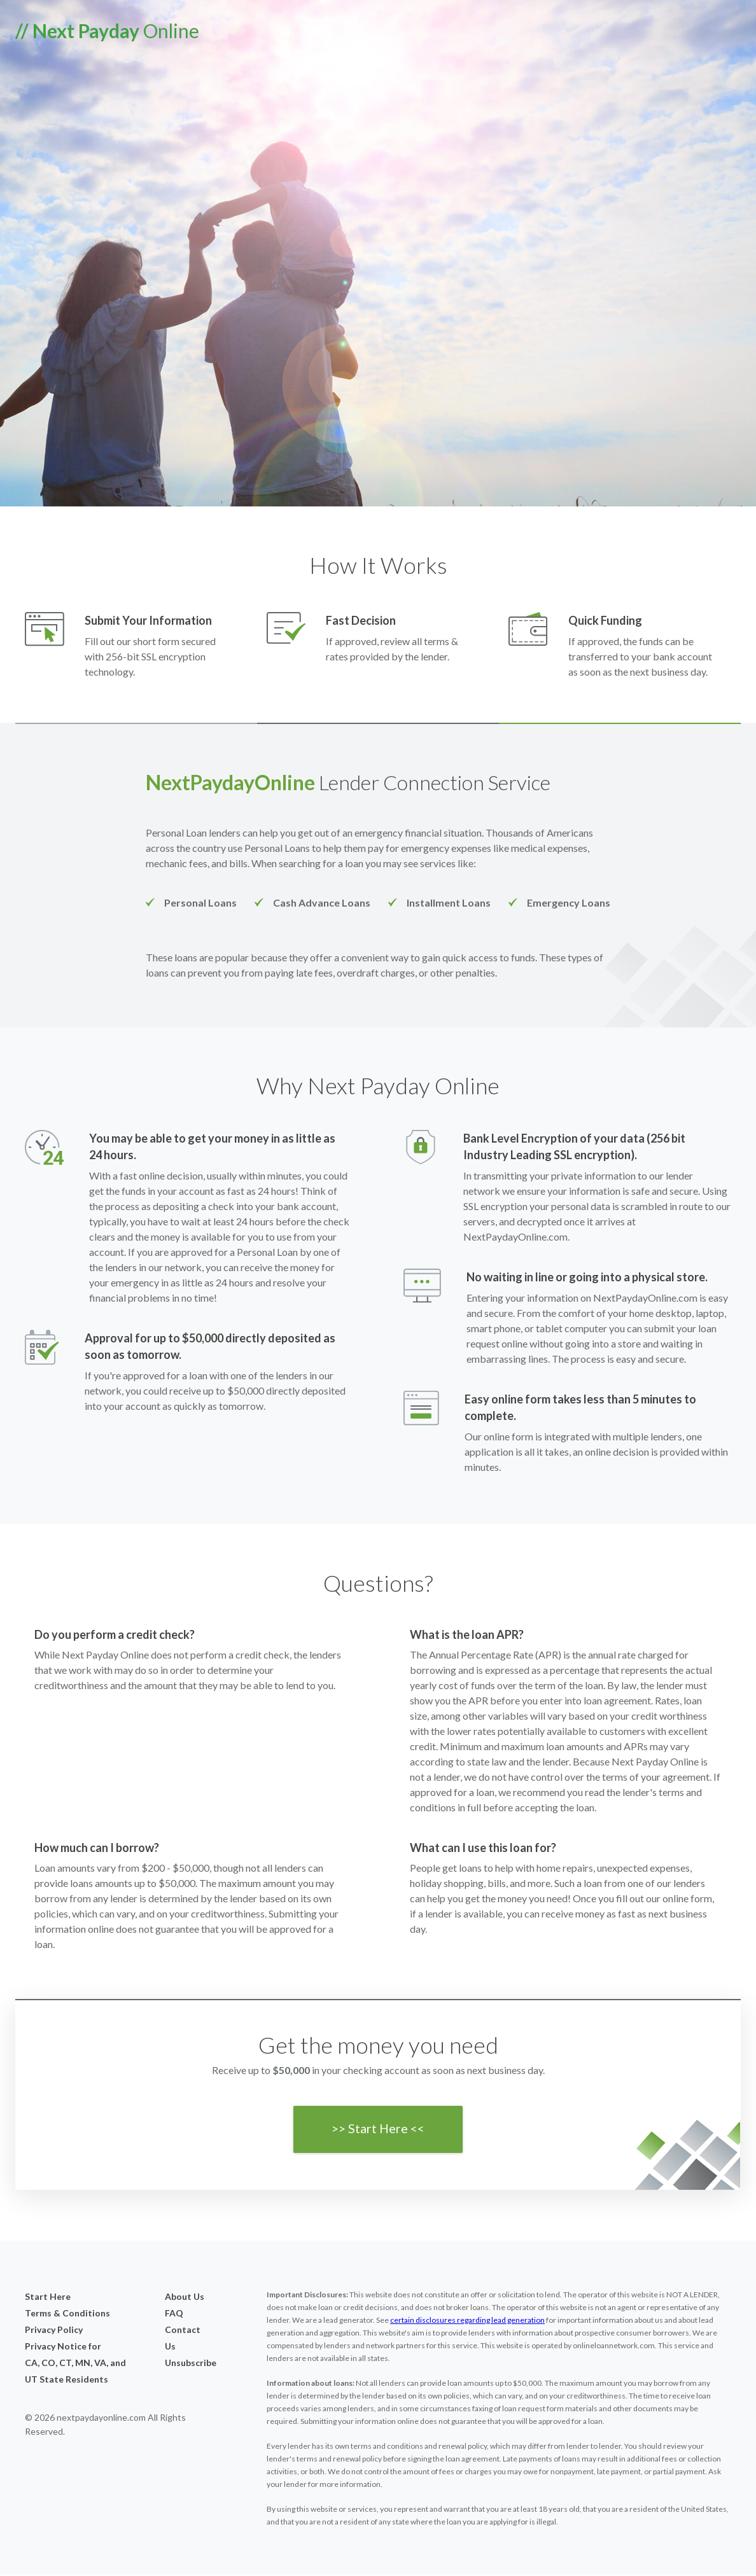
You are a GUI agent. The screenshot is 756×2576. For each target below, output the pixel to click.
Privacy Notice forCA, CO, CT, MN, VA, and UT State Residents (75, 2364)
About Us (184, 2297)
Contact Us (182, 2339)
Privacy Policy (54, 2330)
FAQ (174, 2314)
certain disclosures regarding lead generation (467, 2321)
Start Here (48, 2297)
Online (107, 30)
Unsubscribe (185, 2363)
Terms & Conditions (67, 2314)
